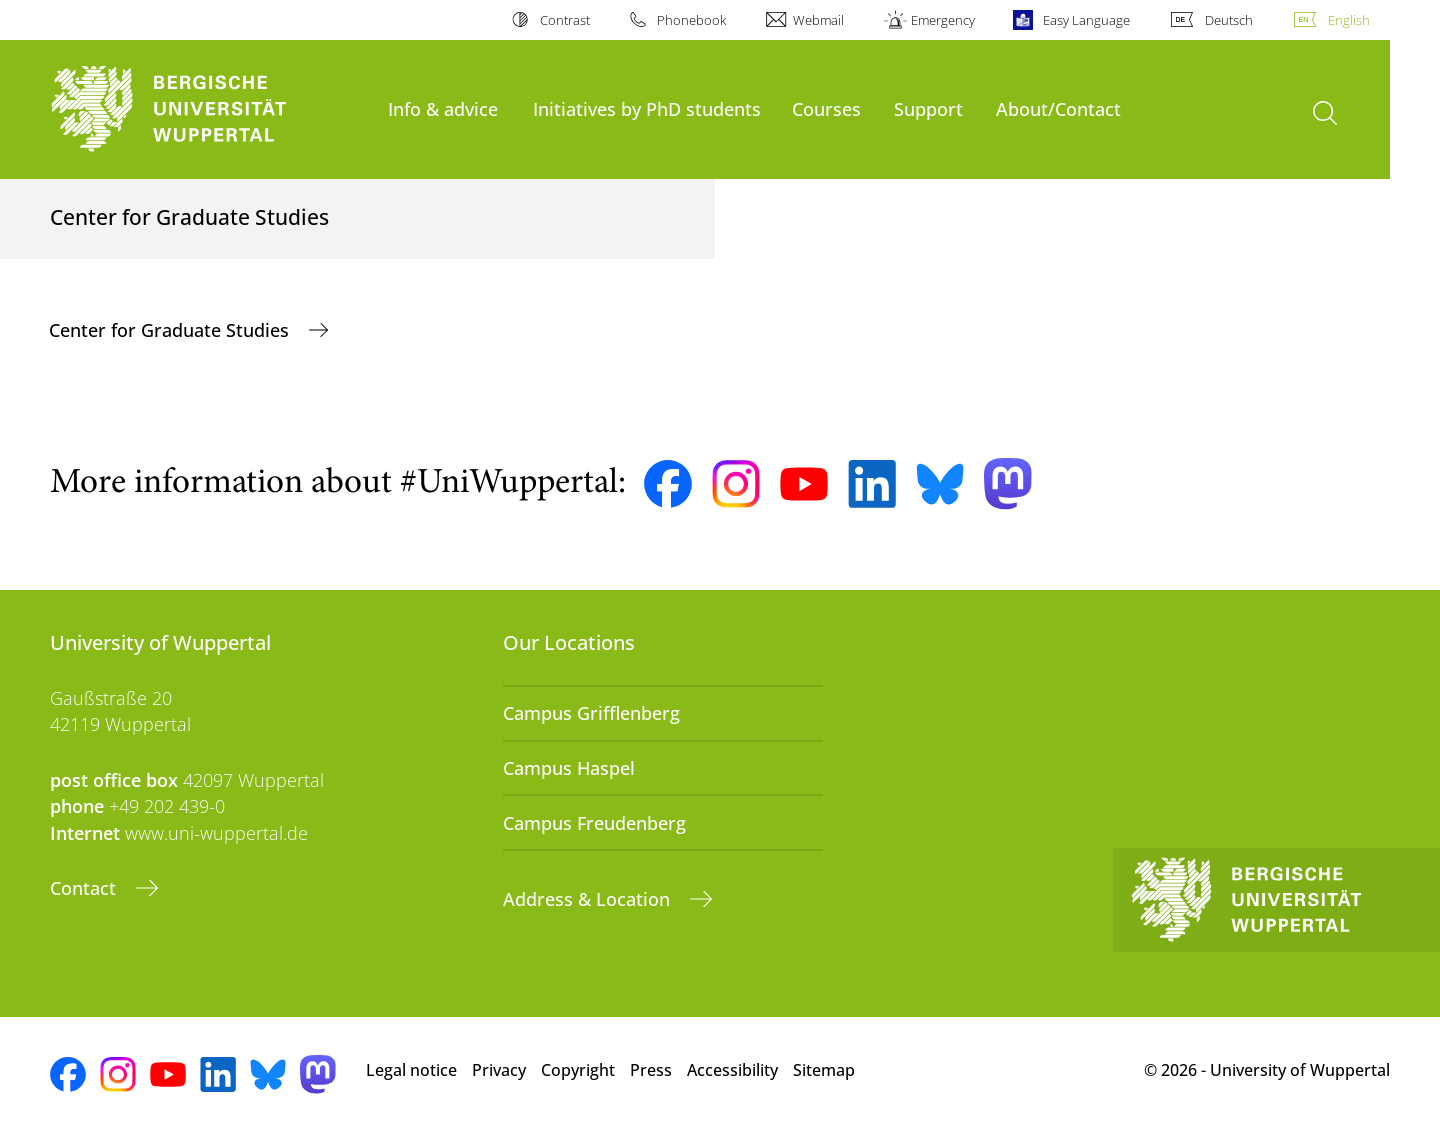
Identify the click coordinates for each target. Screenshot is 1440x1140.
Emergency (943, 20)
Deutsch (1229, 20)
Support (928, 108)
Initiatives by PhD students (647, 108)
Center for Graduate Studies (171, 330)
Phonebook (691, 20)
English (1349, 20)
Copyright (578, 1070)
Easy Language (1086, 20)
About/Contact (1058, 108)
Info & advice (443, 108)
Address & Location (589, 899)
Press (651, 1070)
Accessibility (732, 1070)
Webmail (818, 20)
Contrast (565, 20)
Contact (85, 888)
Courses (826, 108)
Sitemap (824, 1070)
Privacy (499, 1070)
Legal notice (411, 1070)
